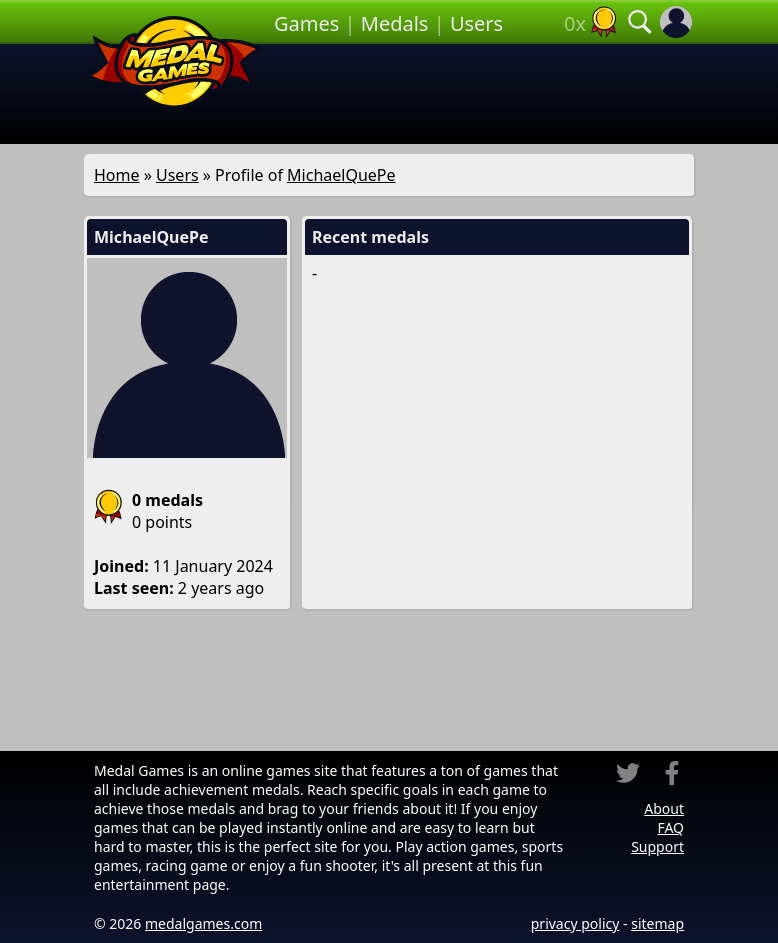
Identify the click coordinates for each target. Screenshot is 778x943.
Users (476, 23)
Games (306, 23)
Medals (395, 23)
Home (117, 175)
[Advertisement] (481, 94)
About (664, 808)
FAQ (670, 827)
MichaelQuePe (341, 175)
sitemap (657, 923)
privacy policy (575, 923)
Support (657, 846)
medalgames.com (203, 923)
